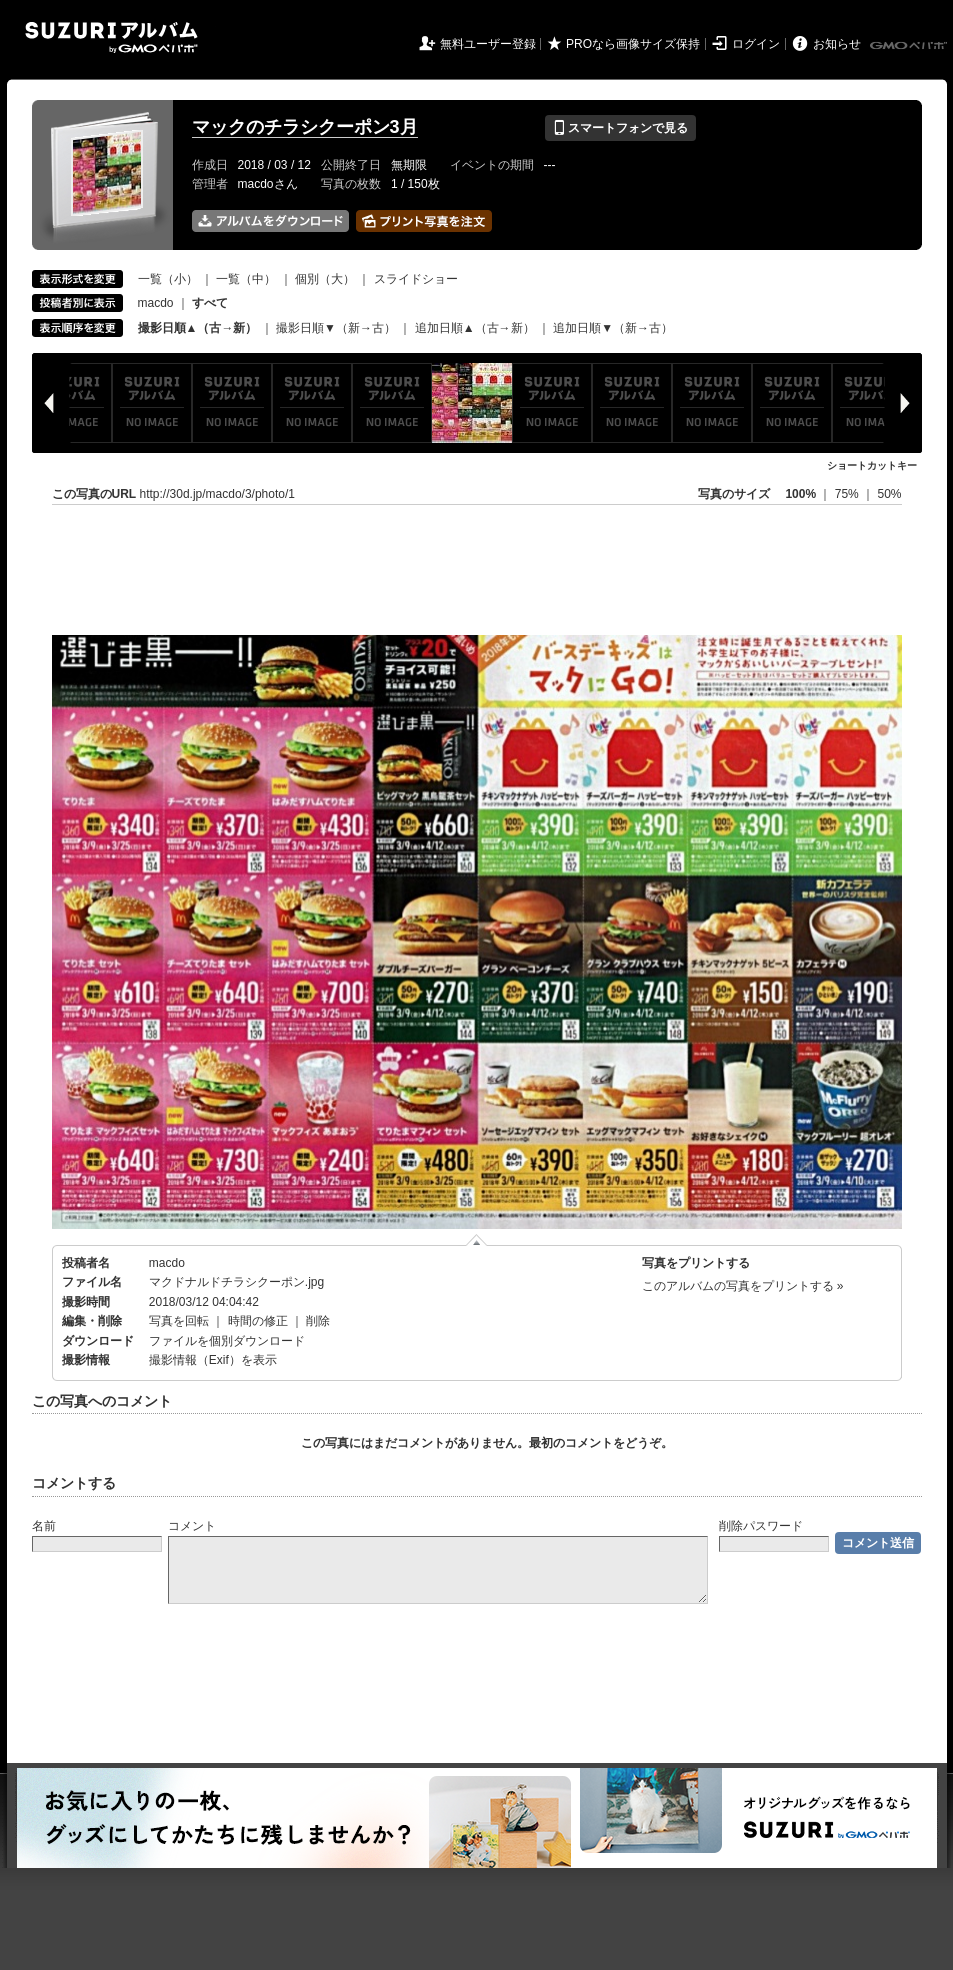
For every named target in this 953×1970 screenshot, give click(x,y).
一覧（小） (168, 279)
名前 (44, 1526)
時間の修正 (258, 1321)
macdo (156, 303)
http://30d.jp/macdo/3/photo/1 (217, 494)
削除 (318, 1321)
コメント (192, 1526)
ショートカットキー (872, 465)
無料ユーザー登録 (488, 44)
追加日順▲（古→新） (475, 328)
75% (848, 494)
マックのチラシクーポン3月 (305, 127)
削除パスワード (761, 1526)
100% (800, 494)
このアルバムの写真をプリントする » (743, 1286)
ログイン (756, 44)
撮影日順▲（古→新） (198, 328)
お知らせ (837, 44)
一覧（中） (246, 279)
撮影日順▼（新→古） (336, 328)
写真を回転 (179, 1321)
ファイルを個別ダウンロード (227, 1341)
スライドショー (416, 279)
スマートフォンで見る (620, 128)
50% (889, 494)
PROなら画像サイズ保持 (633, 44)
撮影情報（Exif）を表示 (213, 1360)
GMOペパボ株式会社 (910, 46)
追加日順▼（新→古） (613, 328)
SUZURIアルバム (111, 37)
